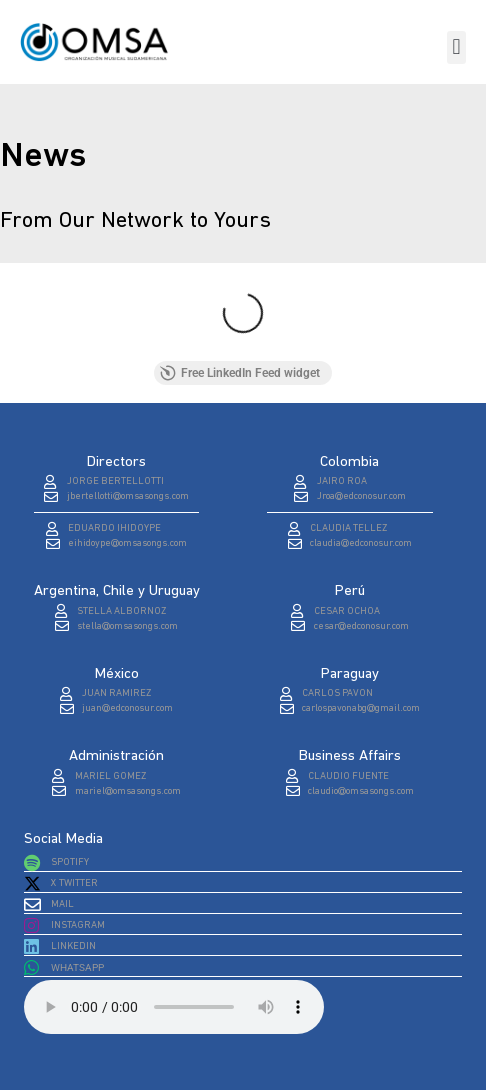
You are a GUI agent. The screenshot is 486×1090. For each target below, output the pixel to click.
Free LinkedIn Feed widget (240, 373)
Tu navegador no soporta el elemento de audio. (174, 1007)
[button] (456, 47)
